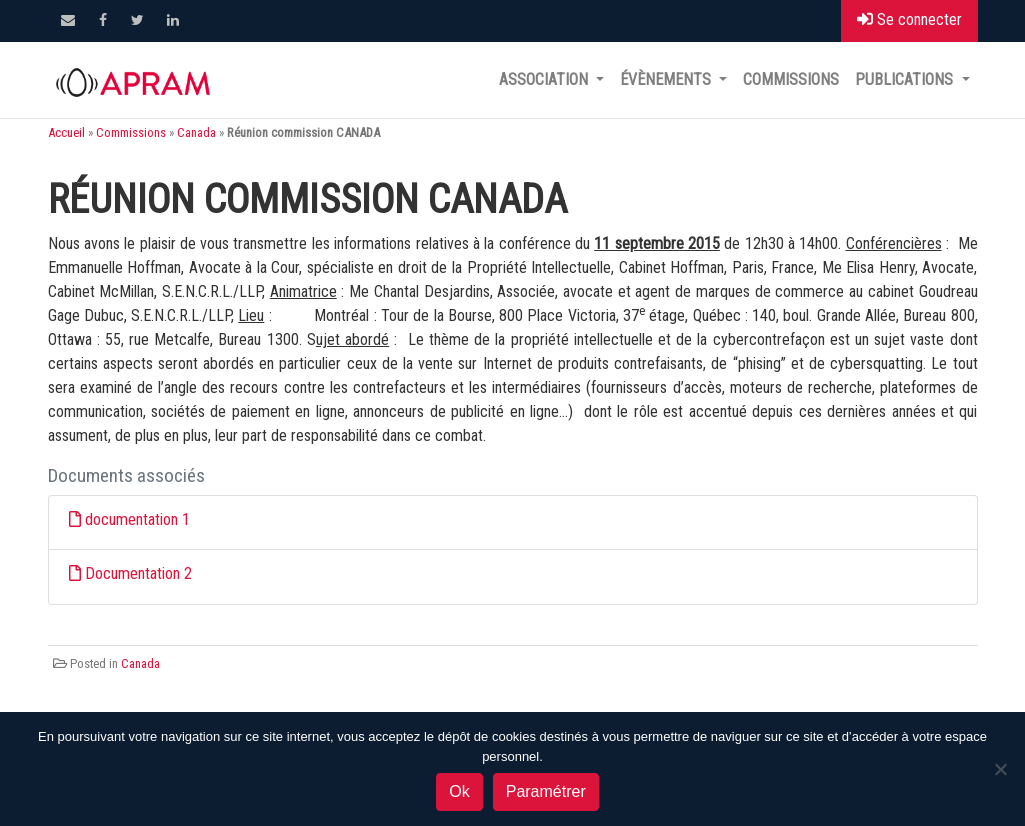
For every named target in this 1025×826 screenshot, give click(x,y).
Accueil (66, 132)
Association (545, 79)
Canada (196, 132)
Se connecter (909, 19)
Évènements (667, 79)
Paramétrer (546, 791)
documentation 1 (137, 519)
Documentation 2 (138, 573)
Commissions (791, 79)
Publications (906, 79)
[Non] (1000, 769)
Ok (459, 791)
